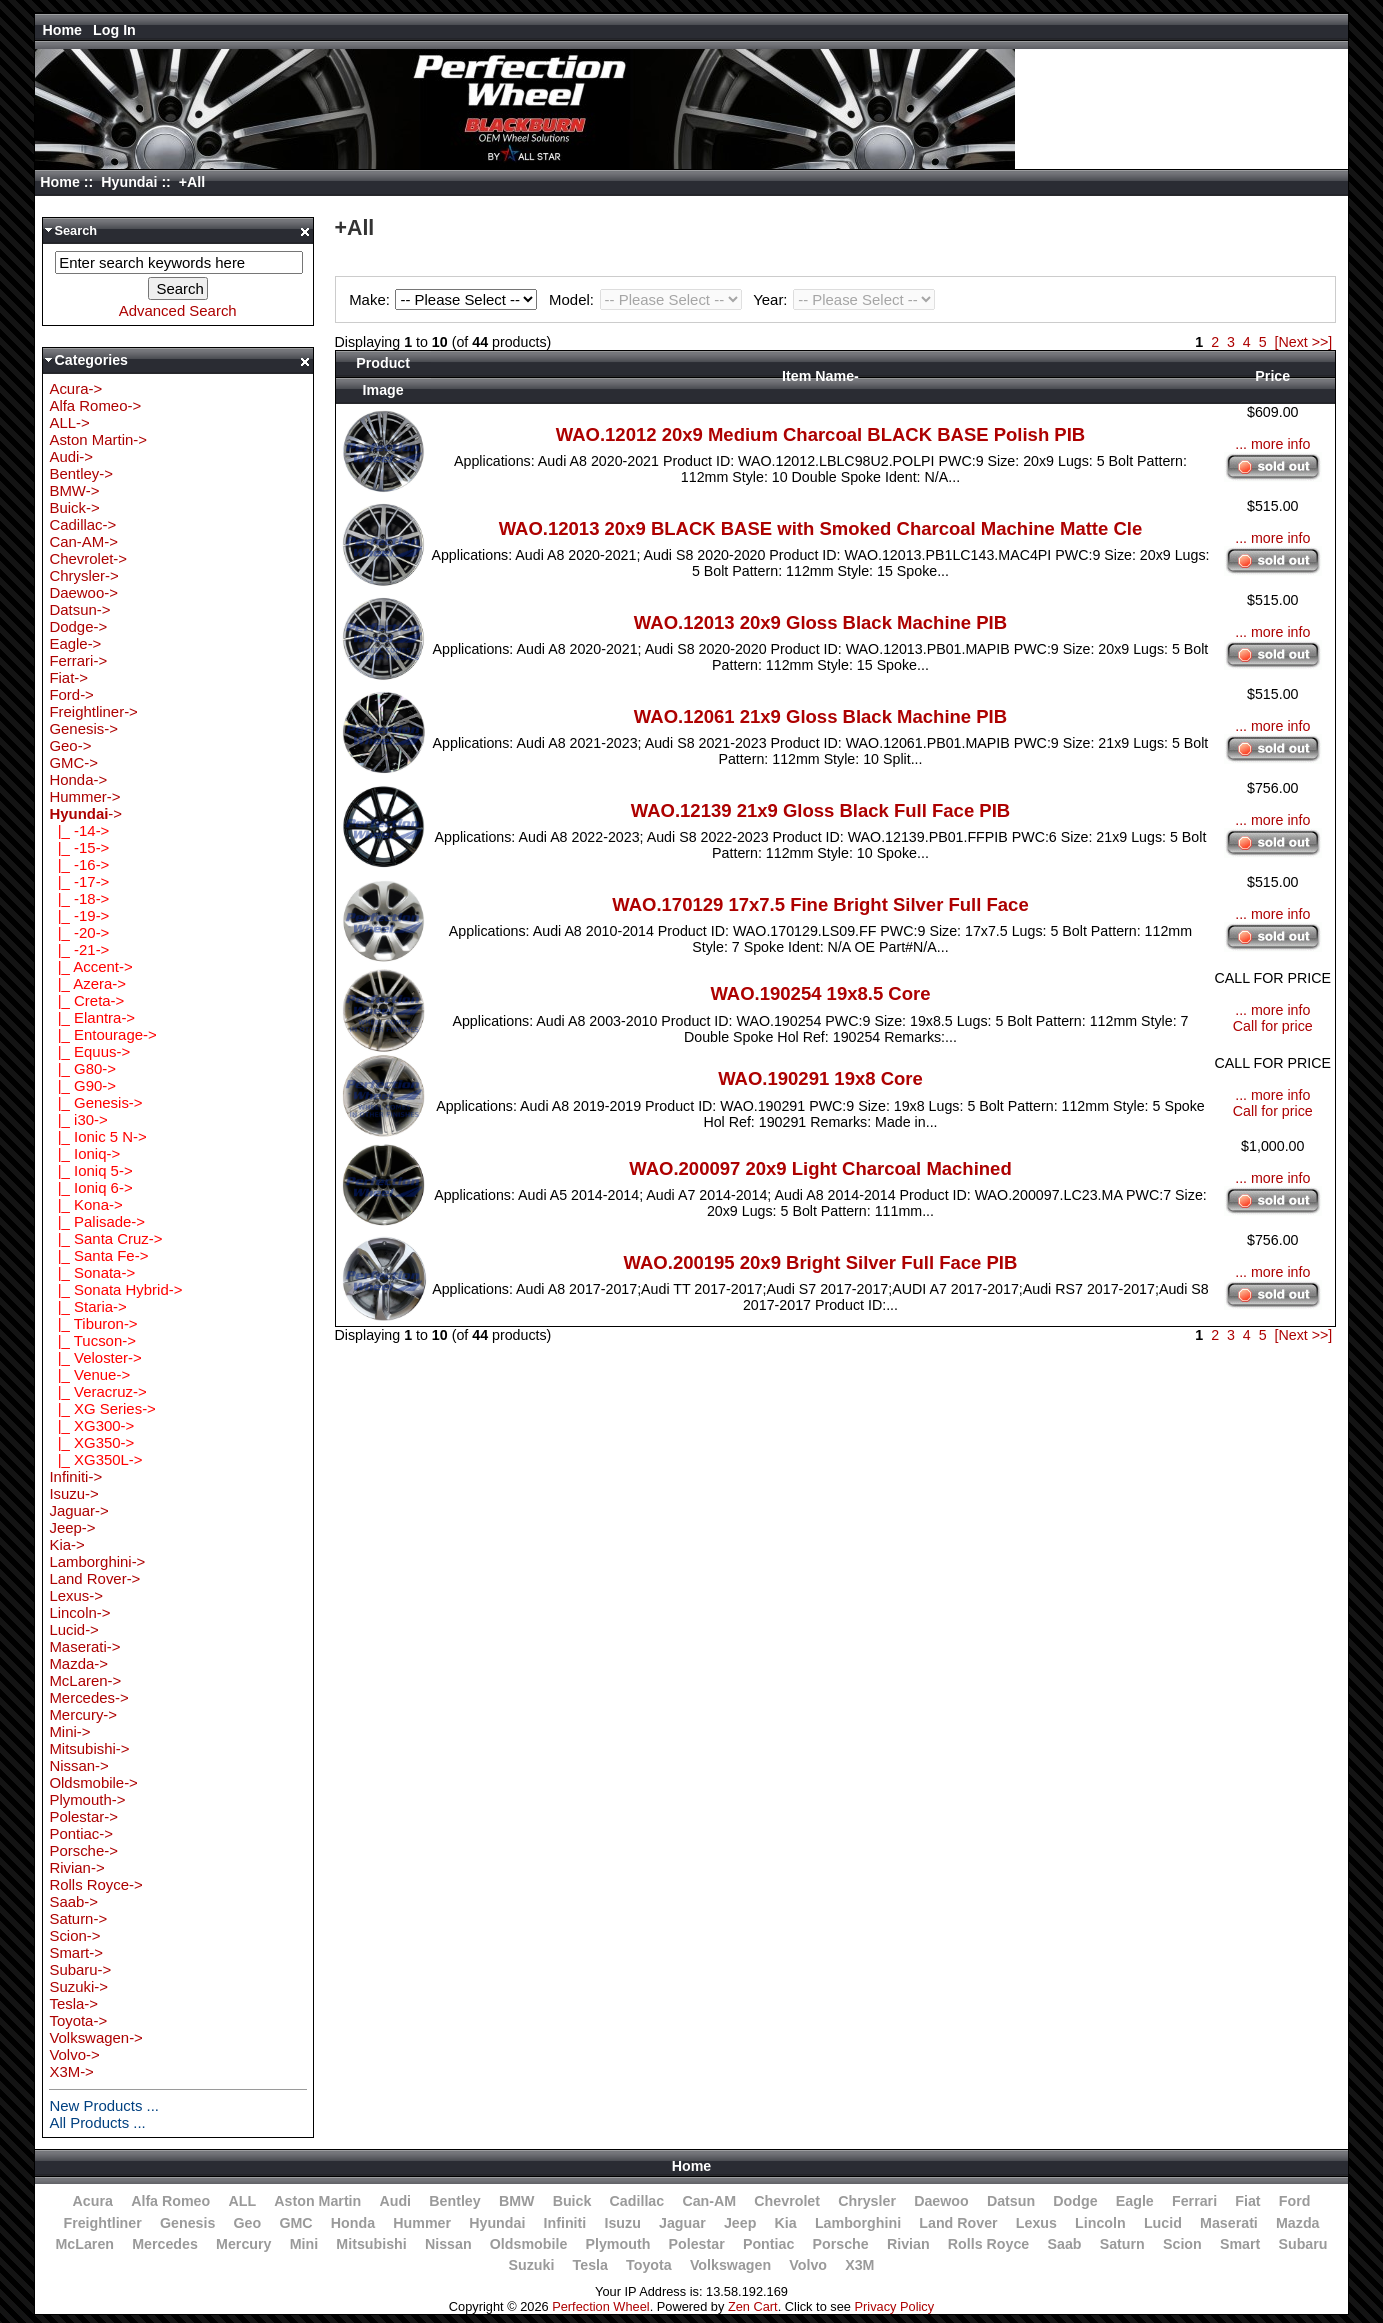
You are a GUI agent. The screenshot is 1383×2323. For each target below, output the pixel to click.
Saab (1064, 2244)
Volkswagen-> (95, 2037)
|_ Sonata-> (92, 1272)
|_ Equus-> (89, 1051)
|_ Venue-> (89, 1374)
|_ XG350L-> (95, 1459)
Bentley (454, 2201)
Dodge (1075, 2201)
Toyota (649, 2265)
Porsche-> (83, 1850)
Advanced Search (178, 310)
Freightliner (102, 2223)
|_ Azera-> (87, 983)
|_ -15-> (79, 847)
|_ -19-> (79, 915)
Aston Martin (317, 2201)
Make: (446, 299)
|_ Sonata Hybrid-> (115, 1289)
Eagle (1135, 2201)
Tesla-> (73, 2003)
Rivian (908, 2244)
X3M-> (71, 2071)
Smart (1240, 2244)
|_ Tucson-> (92, 1340)
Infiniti (565, 2223)
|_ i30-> (78, 1119)
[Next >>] (1304, 342)
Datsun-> (79, 609)
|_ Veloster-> (95, 1357)
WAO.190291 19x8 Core (820, 1078)
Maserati (1229, 2223)
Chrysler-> (83, 575)
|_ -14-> (79, 830)
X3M (859, 2265)
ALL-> (69, 422)
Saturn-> (78, 1918)
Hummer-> (84, 796)
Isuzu (622, 2223)
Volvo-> (74, 2054)
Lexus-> (76, 1595)
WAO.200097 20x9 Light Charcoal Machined (820, 1168)
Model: (648, 299)
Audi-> (71, 456)
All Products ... (97, 2122)
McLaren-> (85, 1680)
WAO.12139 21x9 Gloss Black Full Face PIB (820, 810)
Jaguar (682, 2223)
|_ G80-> (82, 1068)
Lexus (1036, 2223)
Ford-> (71, 694)
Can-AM (709, 2201)
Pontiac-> (81, 1833)
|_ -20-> (79, 932)
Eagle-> (75, 643)
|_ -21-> (79, 949)
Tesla (590, 2265)
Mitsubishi (371, 2244)
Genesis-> (83, 728)
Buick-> (74, 507)
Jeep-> (72, 1527)
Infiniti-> (75, 1476)
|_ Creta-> (86, 1000)
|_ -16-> (79, 864)
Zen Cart (753, 2306)
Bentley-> (81, 473)
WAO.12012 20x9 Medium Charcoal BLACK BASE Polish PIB (820, 434)
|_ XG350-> (91, 1442)
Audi (395, 2201)
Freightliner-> (93, 711)
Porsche (841, 2244)
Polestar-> (83, 1816)
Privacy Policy (895, 2306)
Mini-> (69, 1731)
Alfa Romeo (170, 2201)
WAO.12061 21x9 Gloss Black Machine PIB (820, 716)
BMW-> (74, 490)
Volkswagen (730, 2265)
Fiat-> (68, 677)
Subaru (1302, 2244)
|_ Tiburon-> (93, 1323)
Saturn (1122, 2244)
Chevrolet (787, 2201)
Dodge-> (78, 626)
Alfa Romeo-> (95, 405)
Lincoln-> (79, 1612)
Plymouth (617, 2244)
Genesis (187, 2223)
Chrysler (867, 2201)
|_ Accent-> (90, 966)
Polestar (697, 2244)
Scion (1182, 2244)
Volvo (808, 2265)
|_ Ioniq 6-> (90, 1187)
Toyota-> (78, 2020)
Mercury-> (83, 1714)
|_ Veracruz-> (97, 1391)
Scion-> (74, 1935)
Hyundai (129, 182)
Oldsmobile (529, 2244)
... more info (1272, 444)
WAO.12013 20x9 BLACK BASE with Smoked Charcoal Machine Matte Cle (821, 528)
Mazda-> (78, 1663)
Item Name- (820, 376)
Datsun (1011, 2201)
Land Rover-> (94, 1578)
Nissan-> (78, 1765)
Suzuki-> (78, 1986)
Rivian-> (76, 1867)
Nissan (448, 2244)
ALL (242, 2201)
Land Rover (958, 2223)
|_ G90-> (82, 1085)
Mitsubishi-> (89, 1748)
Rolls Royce (988, 2244)
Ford (1295, 2201)
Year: (844, 299)
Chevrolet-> (88, 558)
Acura (93, 2201)
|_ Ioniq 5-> (90, 1170)
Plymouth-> (87, 1799)
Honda (353, 2223)
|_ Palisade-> (97, 1221)
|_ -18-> (79, 898)
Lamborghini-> (97, 1561)
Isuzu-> (73, 1493)
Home (62, 30)
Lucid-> (73, 1629)
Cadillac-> (82, 524)
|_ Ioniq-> (84, 1153)
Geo (248, 2223)
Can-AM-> (83, 541)
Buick (572, 2201)
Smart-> (76, 1952)
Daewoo (941, 2201)
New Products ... (104, 2105)
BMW (517, 2201)
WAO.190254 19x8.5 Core (820, 993)
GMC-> (73, 762)
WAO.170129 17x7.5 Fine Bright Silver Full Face (820, 904)
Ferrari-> (78, 660)
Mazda (1298, 2223)
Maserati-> (84, 1646)
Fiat (1247, 2201)
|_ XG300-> (91, 1425)
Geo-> (70, 745)
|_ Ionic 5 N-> (97, 1136)
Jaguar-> (78, 1510)
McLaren (84, 2244)
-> (85, 813)
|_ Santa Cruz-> (105, 1238)
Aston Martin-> (98, 439)
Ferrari (1194, 2201)
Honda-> (78, 779)
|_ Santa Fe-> (98, 1255)
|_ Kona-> (85, 1204)
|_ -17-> (79, 881)
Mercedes (165, 2244)
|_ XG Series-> (102, 1408)
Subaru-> (80, 1969)
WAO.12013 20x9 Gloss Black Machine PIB (820, 622)
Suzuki (532, 2265)
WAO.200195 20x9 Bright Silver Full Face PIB (821, 1262)
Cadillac (637, 2201)
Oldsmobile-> (93, 1782)
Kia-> (66, 1544)
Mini (304, 2244)
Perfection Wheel (600, 2306)
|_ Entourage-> (102, 1034)
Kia (786, 2223)
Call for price (1273, 1026)
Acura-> (75, 388)
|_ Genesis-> (95, 1102)
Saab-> (73, 1901)
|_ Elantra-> (92, 1017)
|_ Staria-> (87, 1306)
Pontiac (768, 2244)
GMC (295, 2223)
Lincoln (1100, 2223)
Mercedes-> (88, 1697)
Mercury (243, 2244)
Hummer (422, 2223)
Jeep (740, 2223)
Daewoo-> (83, 592)
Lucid (1163, 2223)
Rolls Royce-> (95, 1884)
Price (1272, 376)
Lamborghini (858, 2223)
